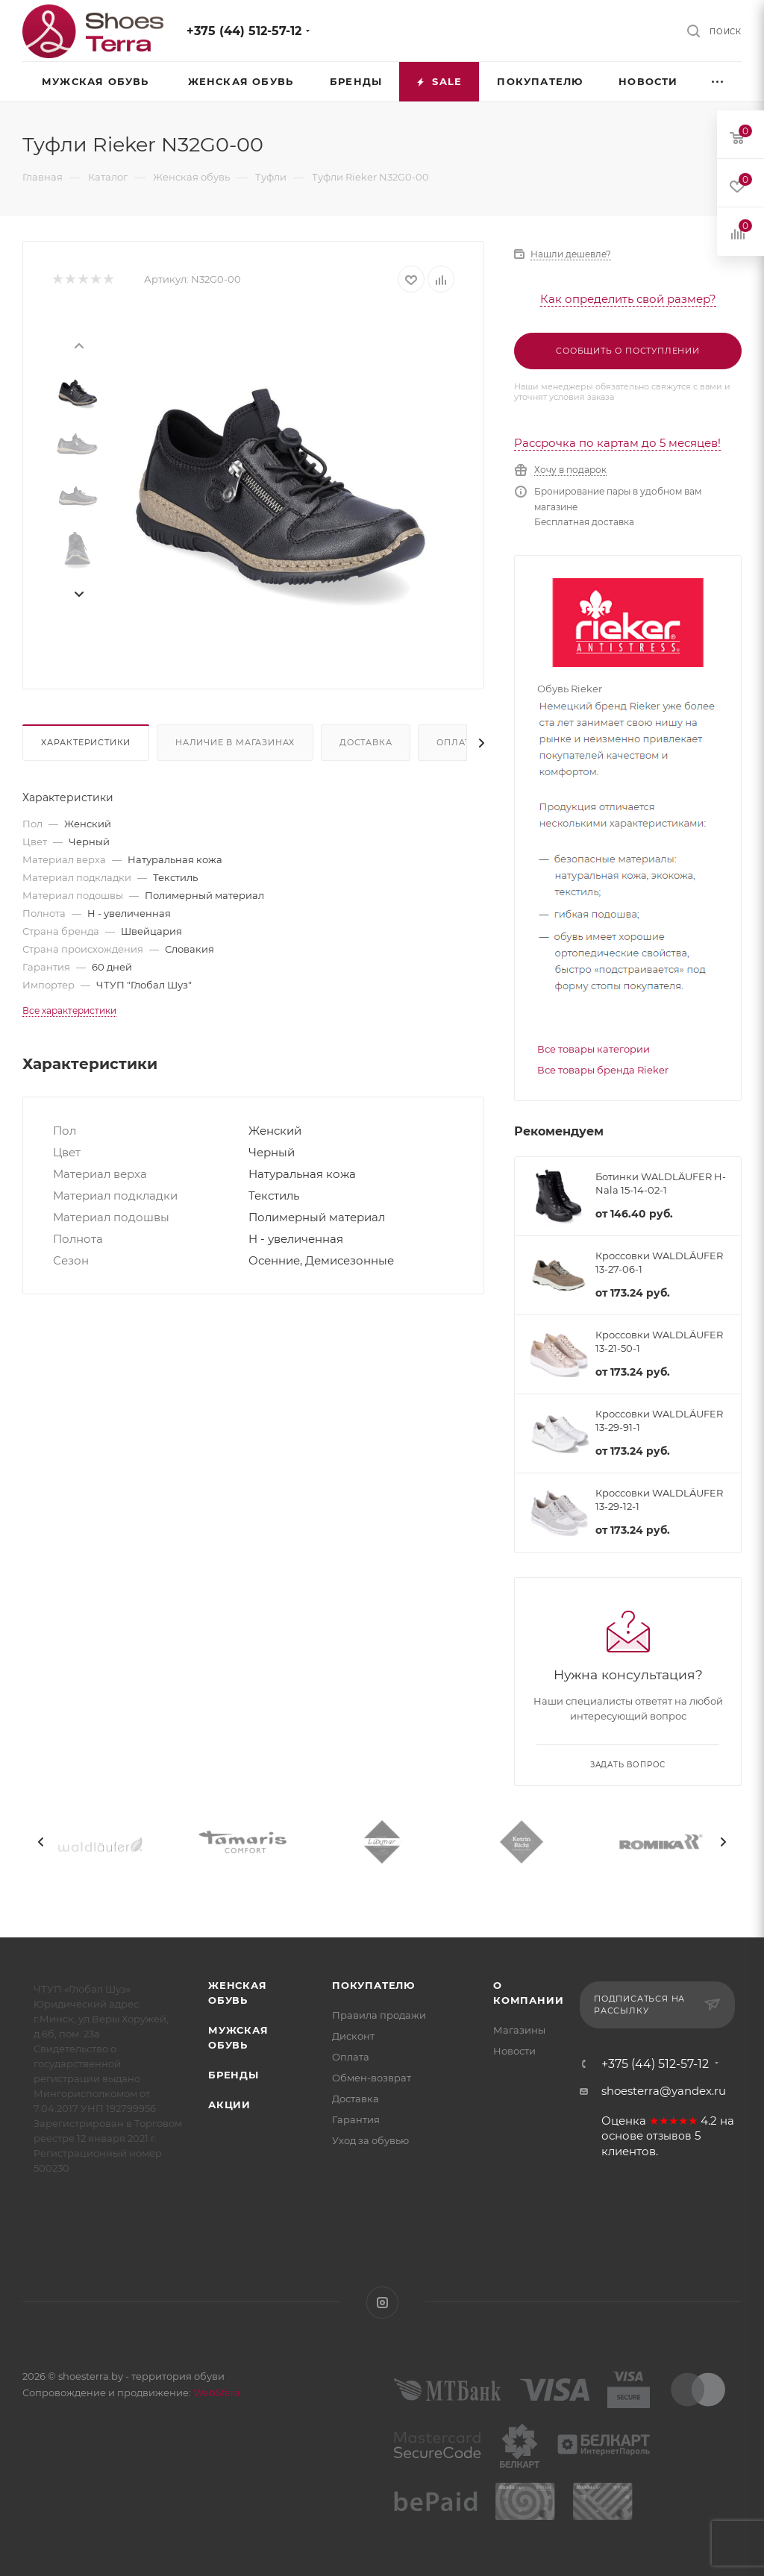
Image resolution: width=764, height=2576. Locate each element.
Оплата (456, 742)
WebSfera (215, 2392)
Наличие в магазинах (235, 742)
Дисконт (353, 2036)
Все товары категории (593, 1049)
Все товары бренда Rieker (602, 1070)
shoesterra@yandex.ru (663, 2091)
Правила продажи (379, 2015)
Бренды (233, 2075)
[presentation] (78, 345)
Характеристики (86, 742)
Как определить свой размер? (628, 299)
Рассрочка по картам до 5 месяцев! (617, 443)
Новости (514, 2051)
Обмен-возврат (371, 2078)
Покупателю (373, 1985)
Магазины (519, 2030)
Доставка (365, 742)
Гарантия (356, 2119)
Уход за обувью (370, 2140)
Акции (229, 2104)
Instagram (382, 2303)
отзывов (669, 2136)
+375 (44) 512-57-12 (244, 31)
